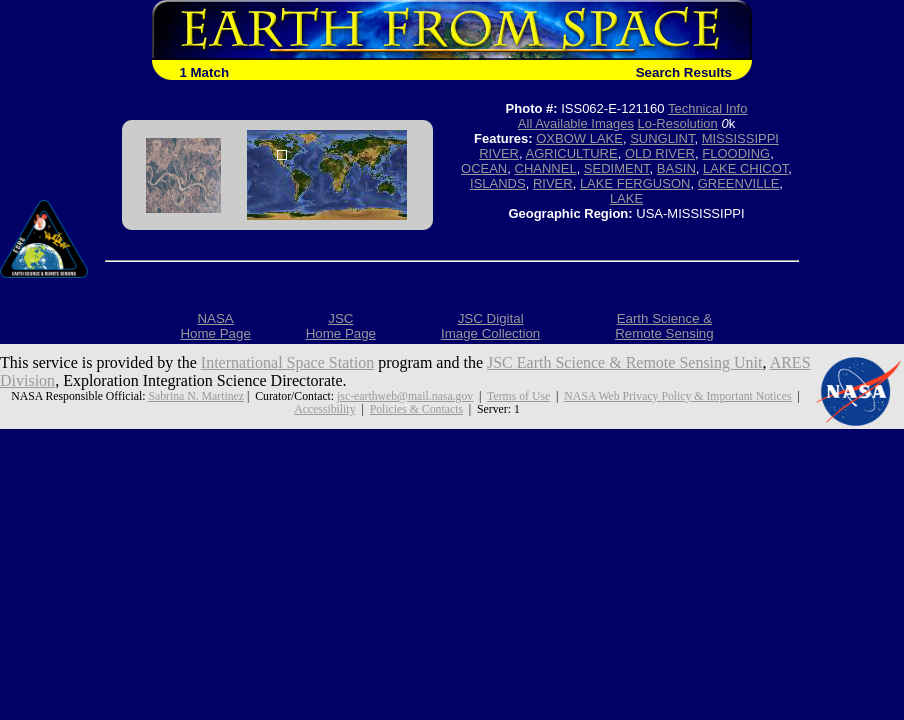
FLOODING (736, 153)
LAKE (626, 198)
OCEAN (484, 168)
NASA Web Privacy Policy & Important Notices (677, 396)
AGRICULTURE (571, 153)
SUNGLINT (662, 138)
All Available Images (576, 123)
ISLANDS (498, 183)
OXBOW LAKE (579, 138)
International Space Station (287, 362)
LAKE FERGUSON (635, 183)
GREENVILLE (739, 183)
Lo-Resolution (678, 123)
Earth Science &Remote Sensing (664, 326)
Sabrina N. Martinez (196, 396)
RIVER (553, 183)
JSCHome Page (341, 326)
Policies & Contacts (416, 409)
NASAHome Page (215, 326)
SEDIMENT (617, 168)
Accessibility (324, 409)
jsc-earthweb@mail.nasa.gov (405, 396)
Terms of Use (518, 396)
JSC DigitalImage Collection (490, 326)
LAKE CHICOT (745, 168)
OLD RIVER (660, 153)
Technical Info (708, 108)
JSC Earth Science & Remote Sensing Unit (625, 362)
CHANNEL (546, 168)
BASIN (676, 168)
